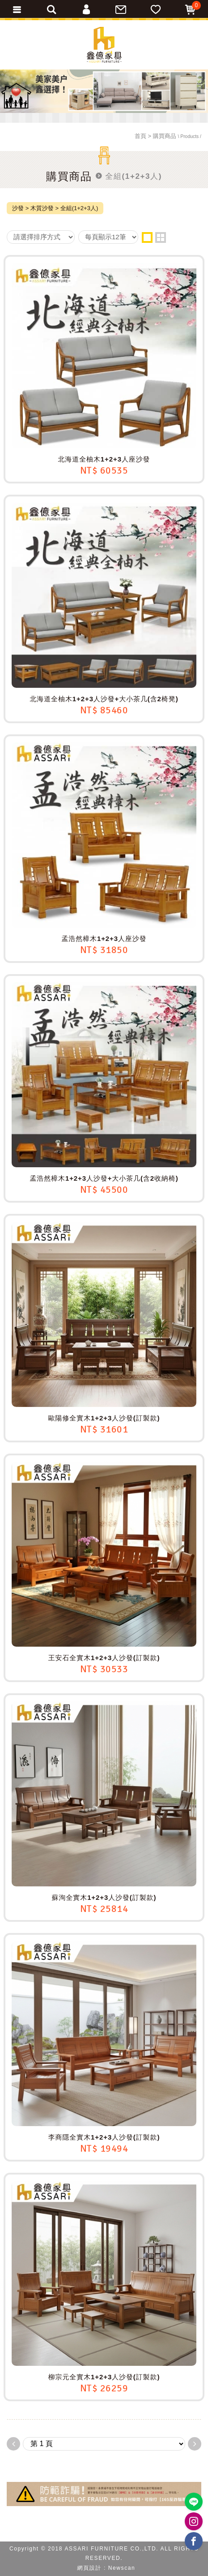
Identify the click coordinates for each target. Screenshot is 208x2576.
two (160, 237)
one (147, 237)
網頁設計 (89, 2568)
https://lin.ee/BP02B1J (194, 2502)
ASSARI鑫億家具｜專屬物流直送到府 (104, 45)
